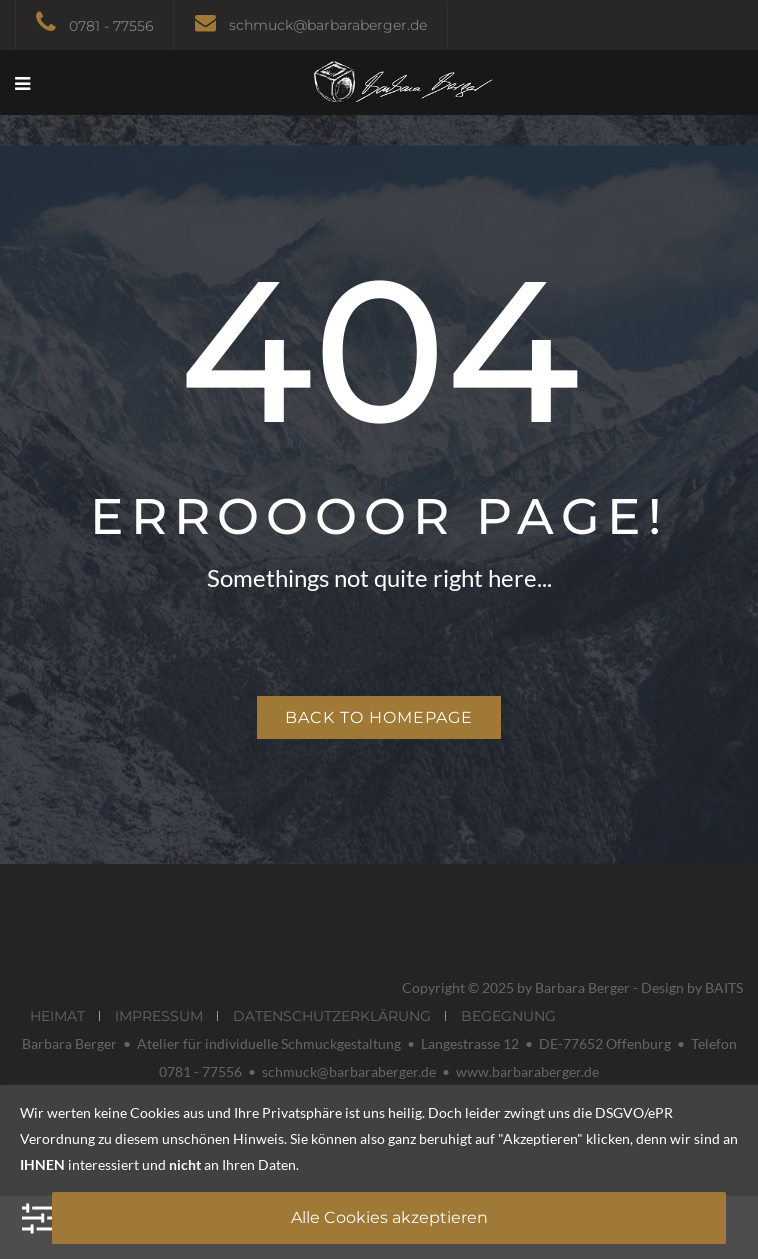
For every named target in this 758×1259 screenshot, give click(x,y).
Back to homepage (379, 717)
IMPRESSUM (159, 1016)
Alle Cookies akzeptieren (389, 1217)
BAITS (724, 987)
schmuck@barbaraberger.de (328, 25)
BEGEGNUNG (508, 1016)
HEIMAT (57, 1016)
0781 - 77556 (111, 26)
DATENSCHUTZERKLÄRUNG (332, 1016)
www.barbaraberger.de (527, 1071)
